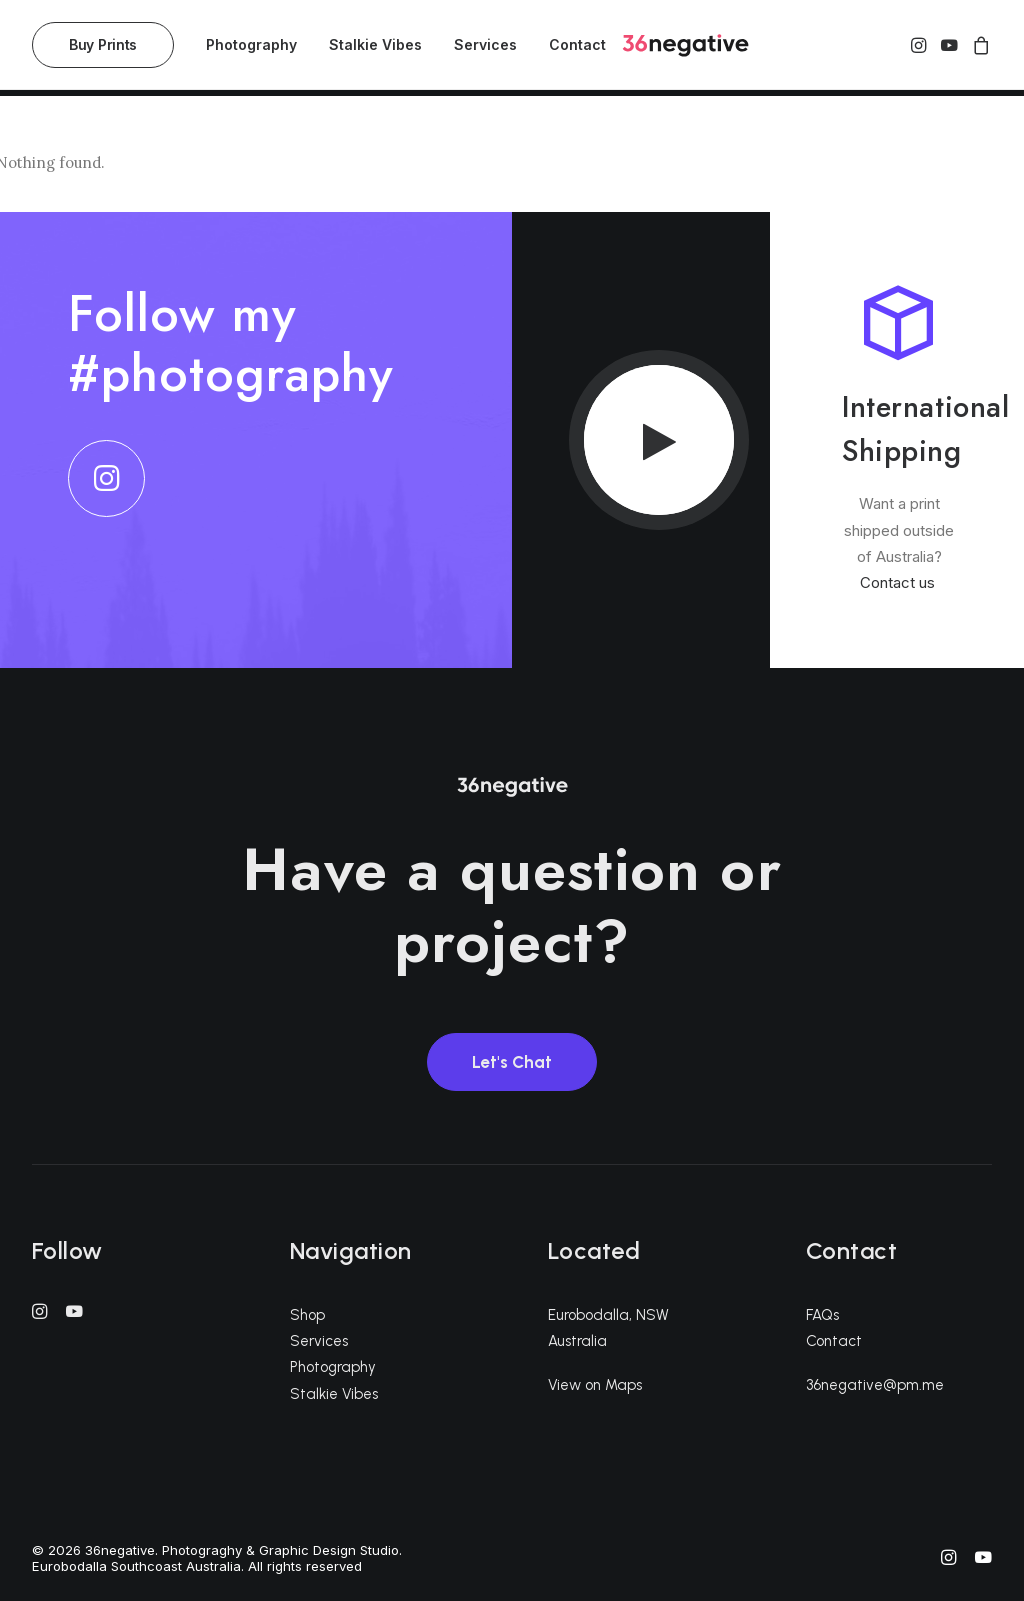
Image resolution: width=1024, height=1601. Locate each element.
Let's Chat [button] (512, 1062)
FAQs (822, 1315)
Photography (251, 48)
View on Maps (595, 1385)
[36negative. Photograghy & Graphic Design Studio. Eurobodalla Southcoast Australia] (678, 48)
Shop (307, 1315)
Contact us (899, 582)
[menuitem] (110, 48)
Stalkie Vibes (375, 48)
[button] (920, 48)
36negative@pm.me (875, 1385)
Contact (577, 48)
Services (485, 48)
